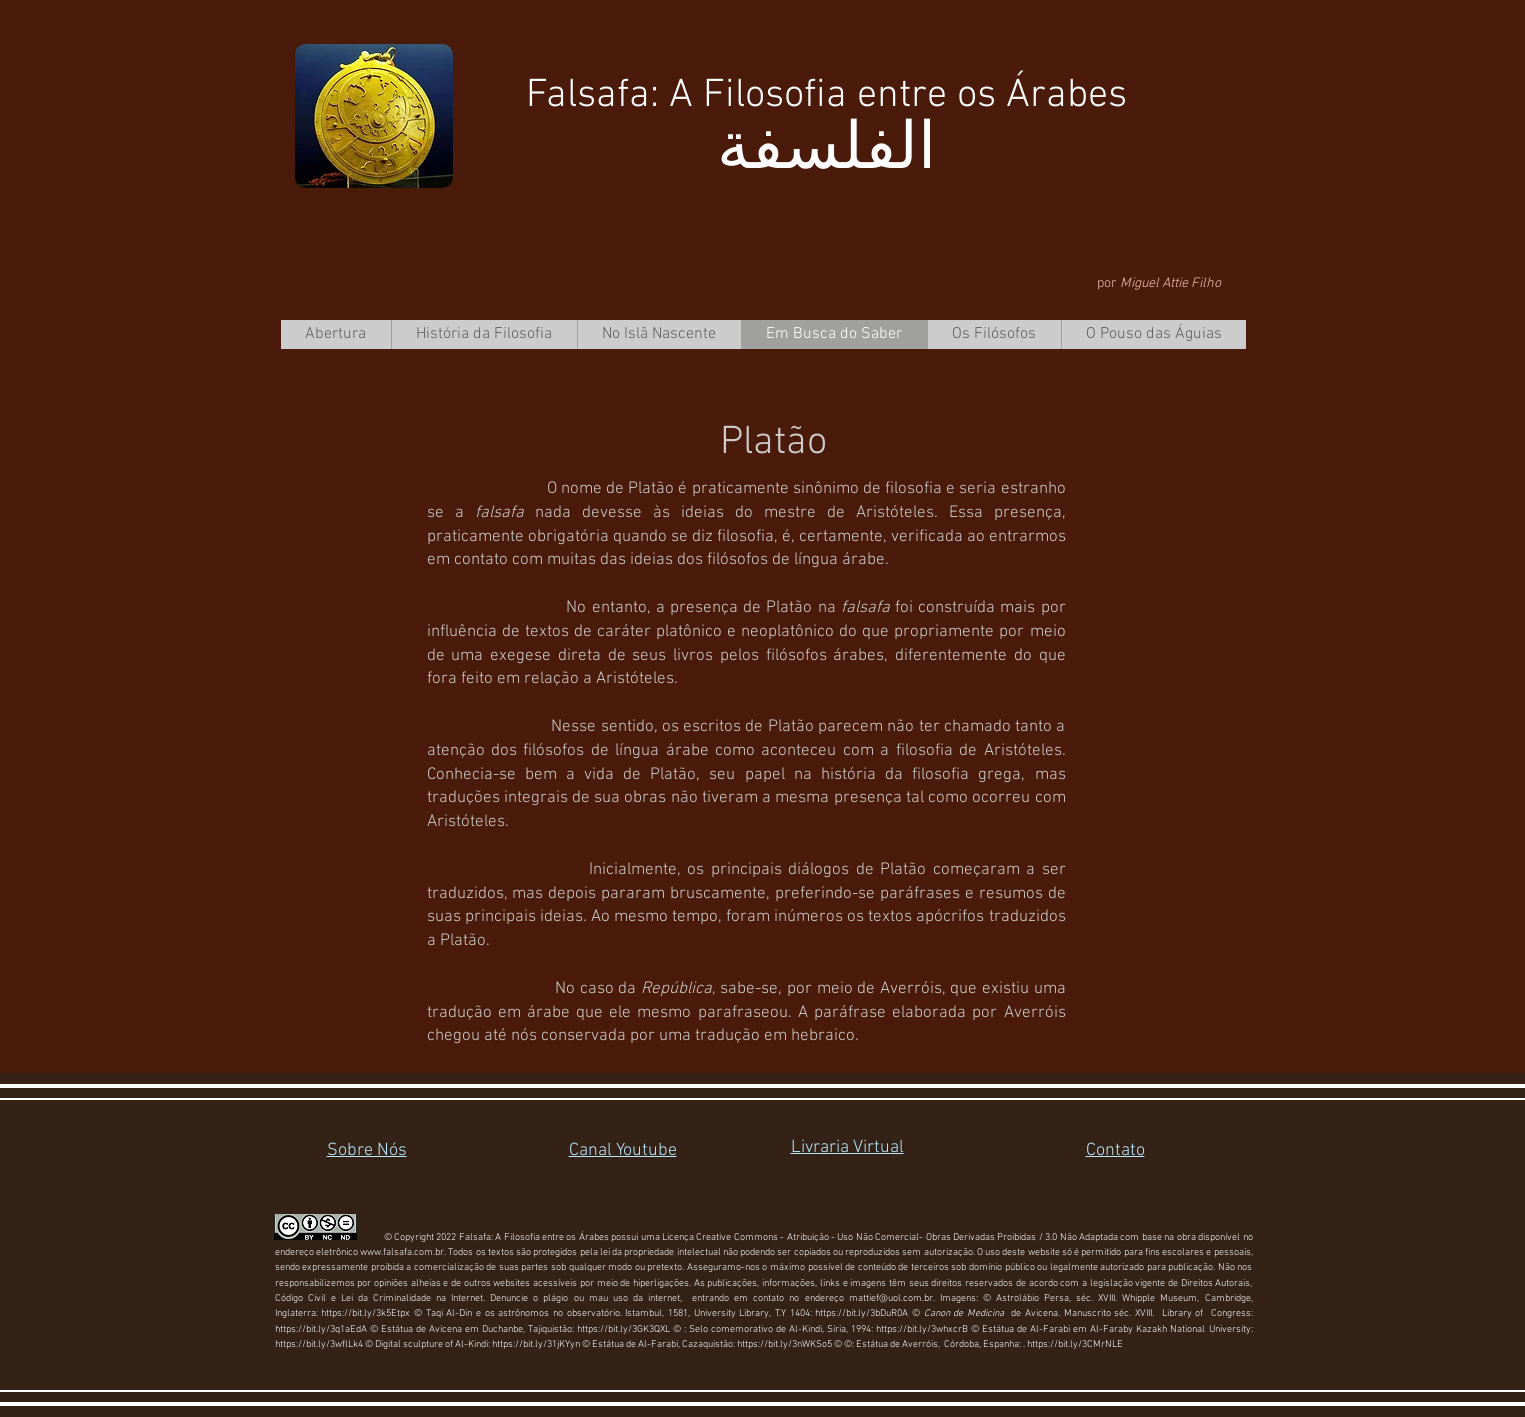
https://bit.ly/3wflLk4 (319, 1344)
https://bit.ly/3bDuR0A (861, 1313)
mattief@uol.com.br (891, 1298)
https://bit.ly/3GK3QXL (623, 1329)
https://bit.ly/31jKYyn (536, 1344)
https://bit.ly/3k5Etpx (367, 1313)
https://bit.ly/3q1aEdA (321, 1329)
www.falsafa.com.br (402, 1252)
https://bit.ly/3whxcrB (922, 1329)
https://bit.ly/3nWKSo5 (784, 1344)
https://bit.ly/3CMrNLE (1075, 1344)
